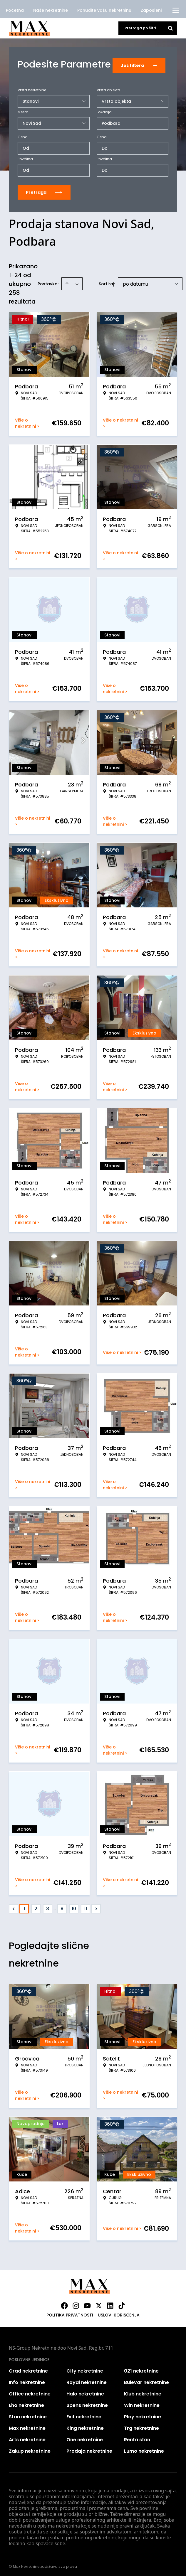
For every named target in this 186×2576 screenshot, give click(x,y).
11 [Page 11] (85, 1906)
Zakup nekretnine (30, 2449)
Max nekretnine (27, 2426)
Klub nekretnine (142, 2391)
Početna (15, 10)
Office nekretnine (30, 2391)
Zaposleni (151, 10)
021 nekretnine (141, 2369)
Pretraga (44, 190)
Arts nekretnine (27, 2437)
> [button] (96, 1906)
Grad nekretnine (28, 2369)
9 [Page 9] (62, 1906)
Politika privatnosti (69, 2313)
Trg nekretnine (141, 2426)
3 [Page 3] (47, 1906)
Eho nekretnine (26, 2403)
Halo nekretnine (85, 2391)
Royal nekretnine (86, 2380)
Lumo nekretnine (144, 2449)
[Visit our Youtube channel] (87, 2303)
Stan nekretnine (28, 2414)
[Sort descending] (77, 282)
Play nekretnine (142, 2414)
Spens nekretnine (87, 2403)
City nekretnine (84, 2369)
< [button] (13, 1906)
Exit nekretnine (83, 2414)
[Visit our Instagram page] (75, 2303)
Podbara (111, 121)
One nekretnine (84, 2437)
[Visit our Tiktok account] (121, 2303)
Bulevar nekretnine (146, 2380)
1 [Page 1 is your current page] (24, 1906)
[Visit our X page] (98, 2303)
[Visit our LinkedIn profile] (110, 2303)
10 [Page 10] (74, 1906)
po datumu (135, 282)
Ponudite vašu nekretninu (104, 10)
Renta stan (137, 2437)
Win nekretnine (142, 2403)
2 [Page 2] (35, 1906)
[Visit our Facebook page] (64, 2303)
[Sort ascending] (67, 282)
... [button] (54, 1906)
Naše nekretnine (50, 10)
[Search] (170, 28)
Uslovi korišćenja (119, 2313)
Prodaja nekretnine (89, 2449)
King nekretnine (85, 2426)
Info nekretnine (27, 2380)
